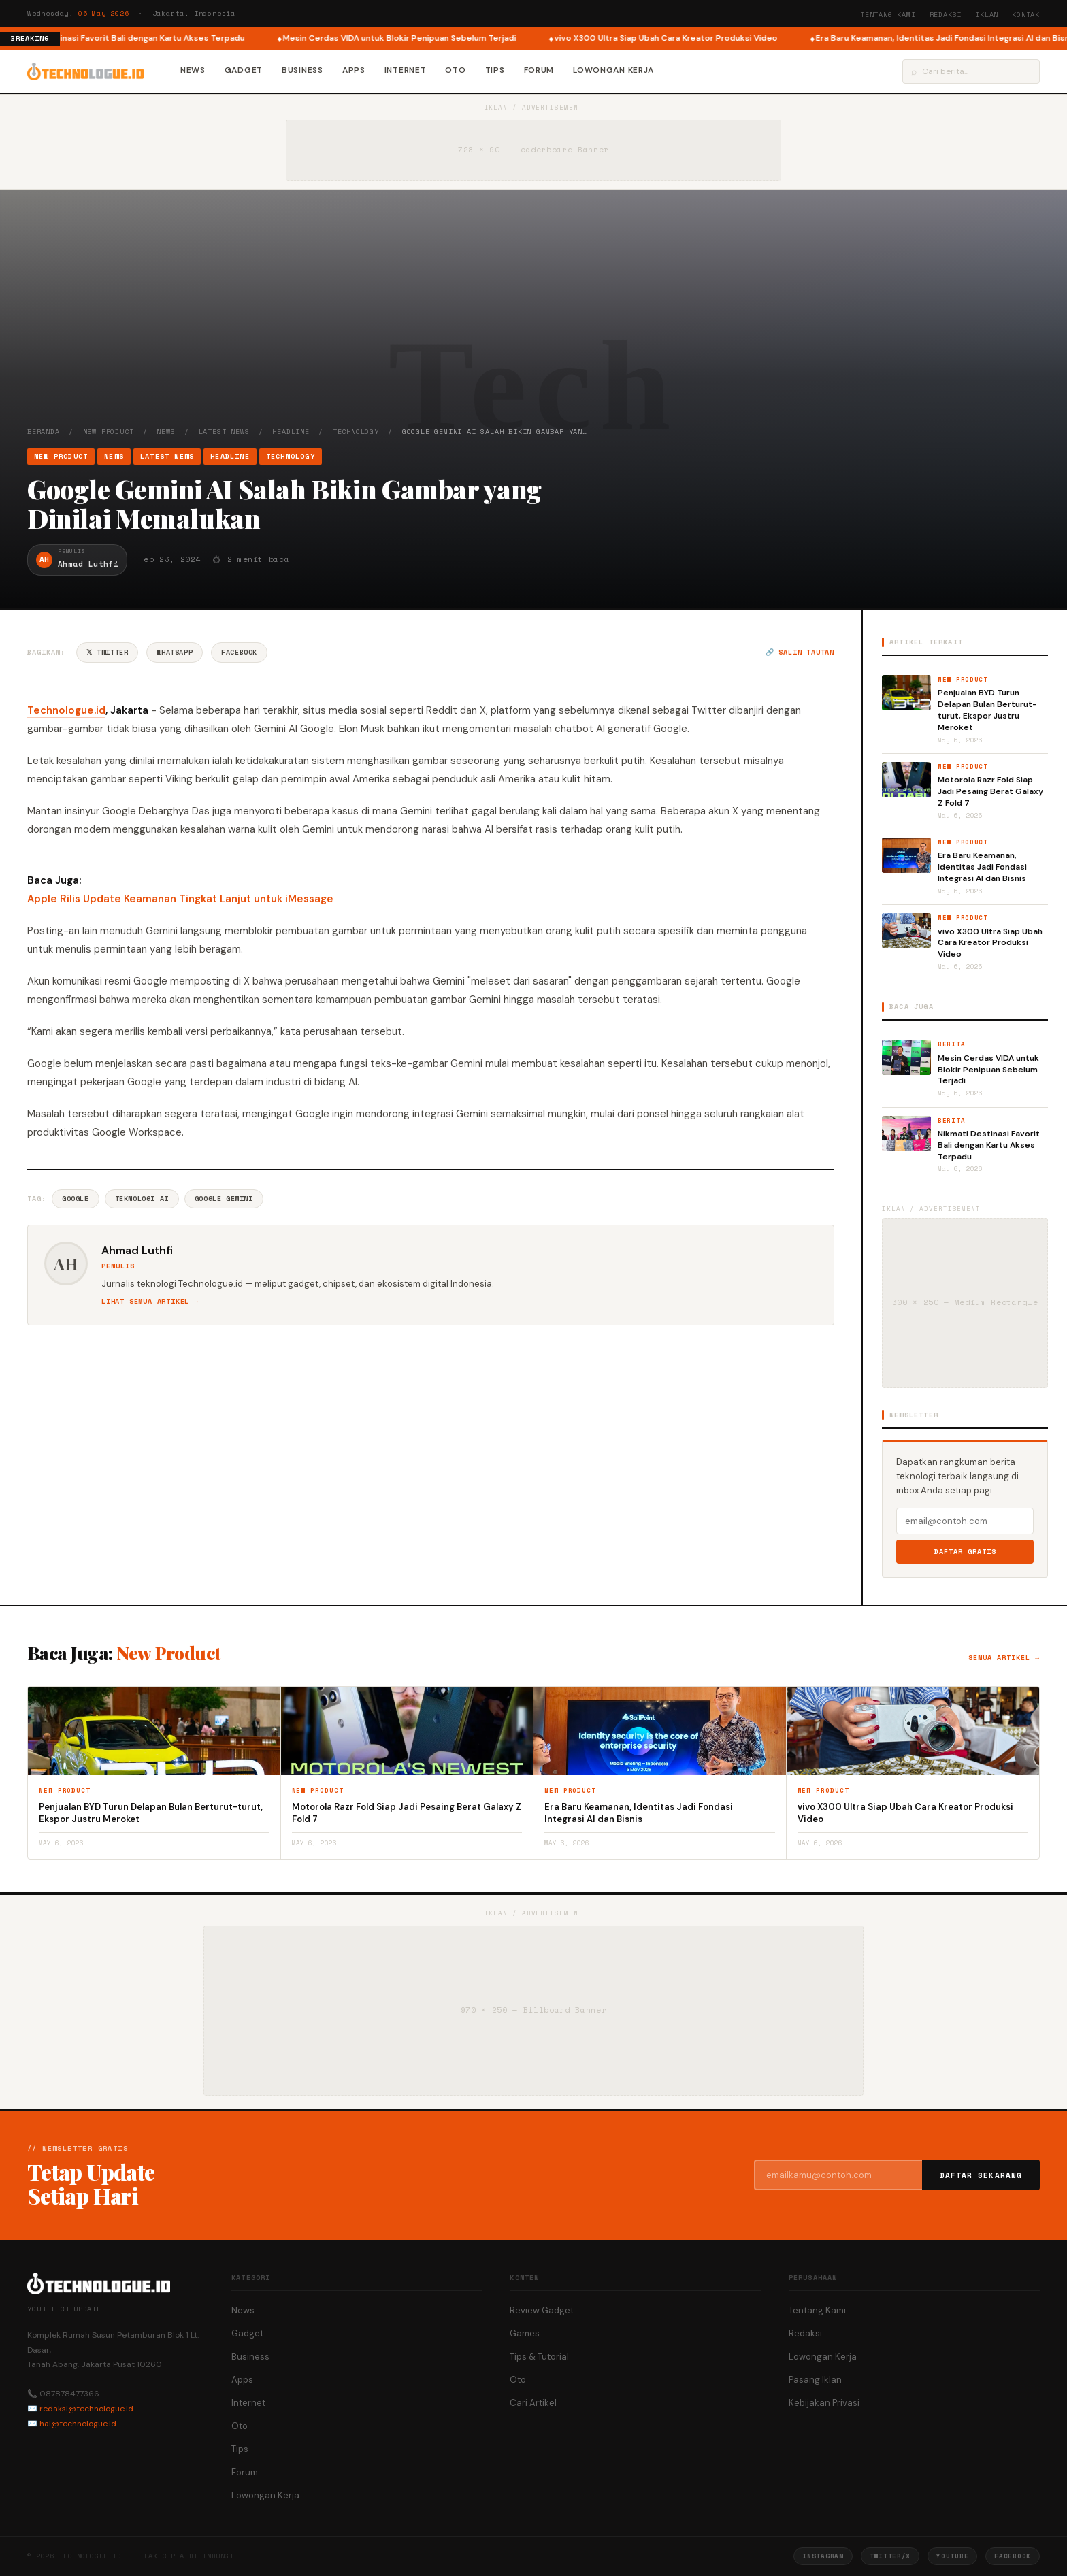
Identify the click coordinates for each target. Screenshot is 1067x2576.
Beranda (43, 432)
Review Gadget (542, 2310)
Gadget (244, 70)
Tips (495, 70)
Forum (539, 70)
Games (525, 2333)
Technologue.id (66, 710)
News (193, 70)
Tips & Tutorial (539, 2356)
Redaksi (946, 15)
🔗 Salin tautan (800, 652)
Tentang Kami (888, 15)
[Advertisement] (533, 324)
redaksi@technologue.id (86, 2408)
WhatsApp (175, 652)
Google (75, 1198)
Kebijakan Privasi (824, 2403)
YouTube (952, 2556)
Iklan (986, 15)
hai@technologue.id (77, 2423)
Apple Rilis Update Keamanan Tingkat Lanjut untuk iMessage (180, 899)
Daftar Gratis (965, 1552)
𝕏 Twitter (107, 652)
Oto (455, 70)
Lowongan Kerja (613, 70)
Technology (356, 432)
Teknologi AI (142, 1198)
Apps (353, 70)
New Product (108, 432)
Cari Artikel (533, 2403)
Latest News (224, 432)
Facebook (239, 652)
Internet (405, 70)
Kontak (1026, 15)
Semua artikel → (1004, 1658)
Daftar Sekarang (981, 2175)
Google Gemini (224, 1198)
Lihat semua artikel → (150, 1301)
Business (302, 70)
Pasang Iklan (815, 2379)
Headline (290, 432)
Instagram (822, 2556)
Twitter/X (890, 2556)
